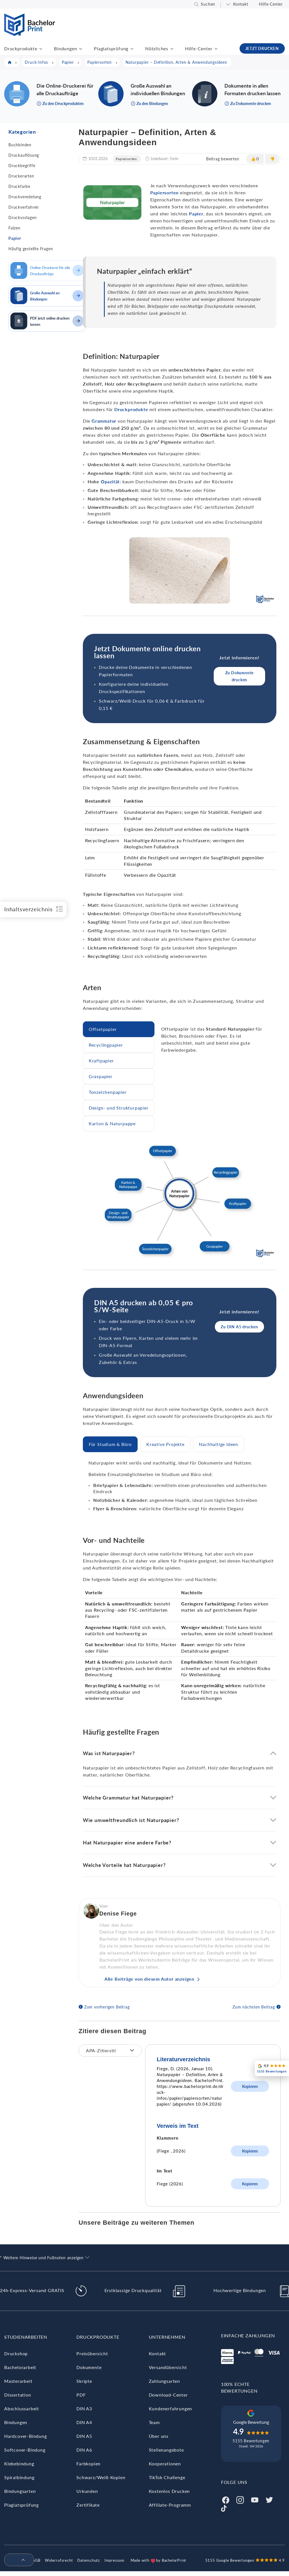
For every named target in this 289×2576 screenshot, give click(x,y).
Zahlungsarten (164, 2381)
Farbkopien (88, 2463)
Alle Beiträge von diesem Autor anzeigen (149, 1978)
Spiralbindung (19, 2477)
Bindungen (65, 48)
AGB (36, 2560)
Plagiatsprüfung (111, 48)
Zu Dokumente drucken (239, 676)
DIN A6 (84, 2449)
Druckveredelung (24, 196)
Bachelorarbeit (20, 2367)
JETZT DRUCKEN (262, 48)
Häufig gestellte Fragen (30, 248)
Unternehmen (167, 2337)
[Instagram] (240, 2499)
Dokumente (88, 2367)
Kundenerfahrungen (170, 2408)
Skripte (84, 2381)
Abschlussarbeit (21, 2408)
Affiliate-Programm (170, 2504)
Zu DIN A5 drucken (239, 1326)
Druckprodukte (20, 48)
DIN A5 (84, 2436)
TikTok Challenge (167, 2477)
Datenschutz (88, 2560)
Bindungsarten (20, 2491)
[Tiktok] (224, 2507)
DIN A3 (84, 2408)
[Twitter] (269, 2499)
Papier (14, 238)
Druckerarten (21, 176)
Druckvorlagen (22, 217)
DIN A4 (84, 2422)
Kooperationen (165, 2463)
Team (154, 2422)
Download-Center (168, 2394)
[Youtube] (254, 2499)
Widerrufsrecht (59, 2560)
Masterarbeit (18, 2381)
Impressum (114, 2560)
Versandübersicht (168, 2367)
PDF (81, 2394)
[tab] (118, 1029)
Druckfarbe (19, 186)
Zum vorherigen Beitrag (107, 2007)
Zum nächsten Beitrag (254, 2007)
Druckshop (16, 2353)
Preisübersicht (92, 2353)
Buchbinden (19, 144)
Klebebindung (19, 2463)
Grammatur (104, 420)
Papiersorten (126, 159)
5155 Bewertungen (251, 2440)
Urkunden (87, 2491)
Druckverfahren (23, 207)
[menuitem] (17, 2560)
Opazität (110, 481)
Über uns (159, 2436)
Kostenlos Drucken (169, 2491)
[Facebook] (225, 2499)
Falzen (14, 228)
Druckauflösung (23, 155)
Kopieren (250, 2086)
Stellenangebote (166, 2449)
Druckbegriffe (21, 165)
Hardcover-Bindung (25, 2436)
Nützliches (156, 48)
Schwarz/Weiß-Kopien (100, 2477)
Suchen (208, 4)
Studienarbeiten (25, 2337)
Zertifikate (88, 2504)
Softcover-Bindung (24, 2449)
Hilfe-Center (271, 4)
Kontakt (240, 4)
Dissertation (17, 2394)
